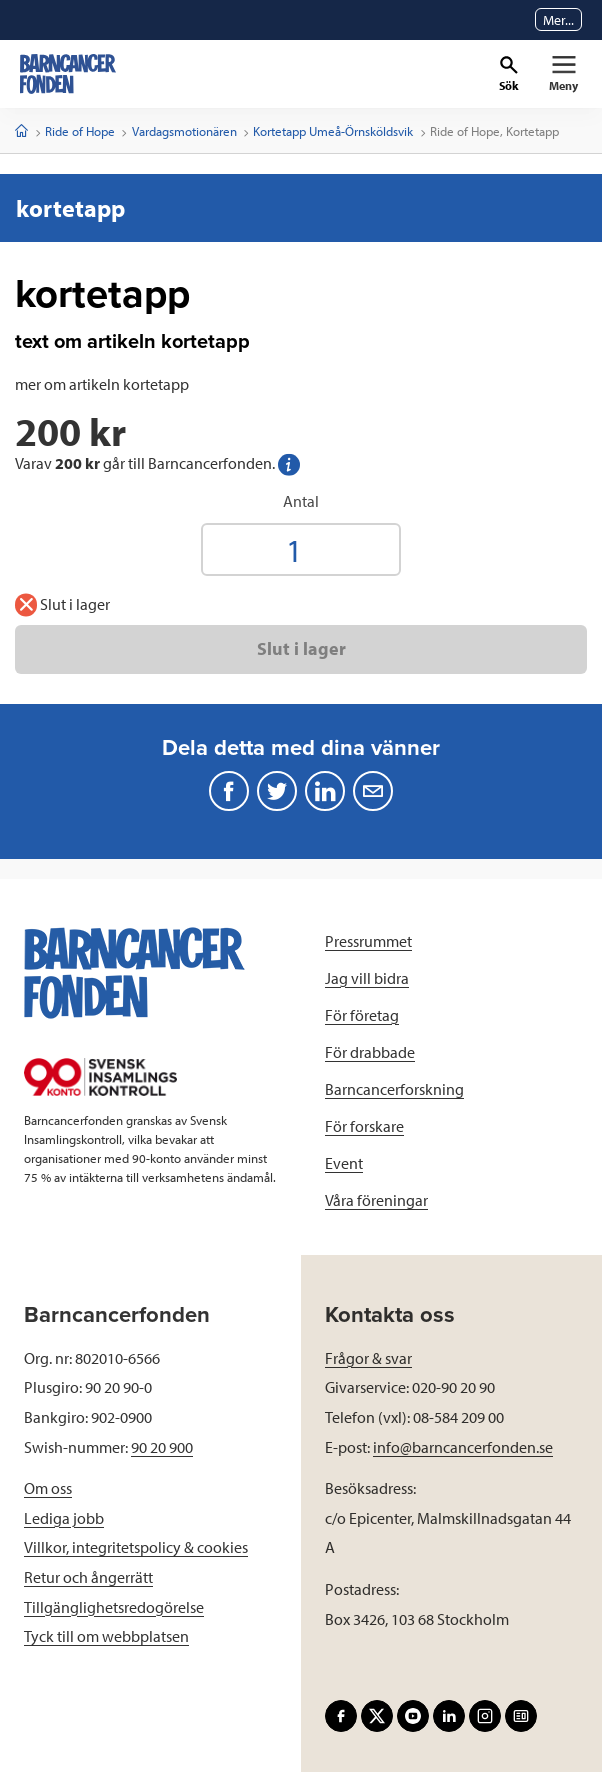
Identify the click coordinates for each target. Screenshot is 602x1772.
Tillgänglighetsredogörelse (114, 1607)
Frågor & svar (368, 1358)
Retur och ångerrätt (88, 1577)
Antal (301, 501)
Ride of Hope (80, 131)
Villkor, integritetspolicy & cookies (136, 1547)
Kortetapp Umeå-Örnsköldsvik (333, 131)
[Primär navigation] (563, 74)
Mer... (558, 20)
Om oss (48, 1488)
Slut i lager (301, 648)
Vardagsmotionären (184, 131)
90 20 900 (162, 1447)
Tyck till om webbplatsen (106, 1636)
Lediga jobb (64, 1518)
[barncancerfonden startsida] (68, 74)
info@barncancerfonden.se (463, 1447)
